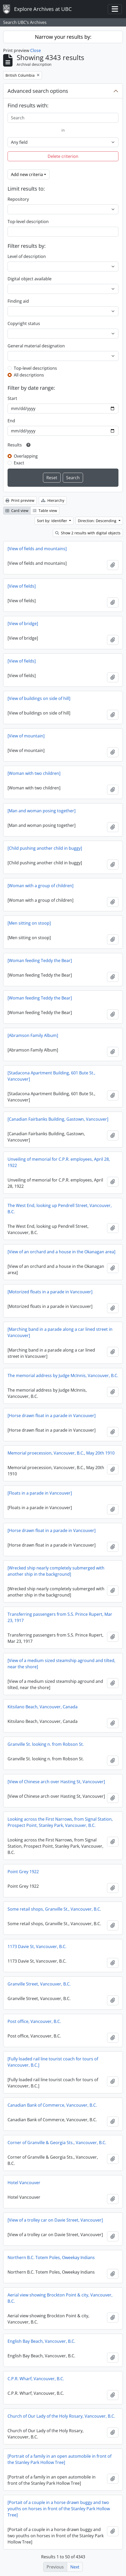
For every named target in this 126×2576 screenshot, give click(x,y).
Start (12, 398)
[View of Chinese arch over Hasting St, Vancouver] (56, 1782)
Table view (45, 510)
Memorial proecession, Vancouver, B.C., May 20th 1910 (61, 1453)
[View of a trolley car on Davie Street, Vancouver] (55, 2220)
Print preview (19, 500)
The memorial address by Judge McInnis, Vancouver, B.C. (63, 1375)
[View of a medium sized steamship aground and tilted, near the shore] (61, 1664)
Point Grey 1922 (23, 1871)
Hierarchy (52, 500)
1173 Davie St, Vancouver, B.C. (37, 1946)
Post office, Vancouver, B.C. (34, 2021)
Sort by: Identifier (52, 520)
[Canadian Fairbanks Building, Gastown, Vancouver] (58, 1119)
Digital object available (30, 279)
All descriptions (29, 375)
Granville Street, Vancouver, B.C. (39, 1984)
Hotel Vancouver (24, 2182)
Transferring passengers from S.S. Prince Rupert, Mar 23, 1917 (60, 1617)
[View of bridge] (23, 623)
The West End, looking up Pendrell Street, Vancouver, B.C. (60, 1209)
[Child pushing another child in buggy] (45, 848)
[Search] (63, 118)
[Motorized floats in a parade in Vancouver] (50, 1292)
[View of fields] (22, 586)
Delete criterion (63, 156)
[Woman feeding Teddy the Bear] (40, 960)
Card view (16, 510)
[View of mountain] (26, 736)
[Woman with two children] (34, 773)
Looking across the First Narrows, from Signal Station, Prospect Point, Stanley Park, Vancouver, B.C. (60, 1822)
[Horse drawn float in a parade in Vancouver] (52, 1415)
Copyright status (24, 323)
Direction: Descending (97, 520)
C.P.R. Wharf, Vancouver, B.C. (36, 2379)
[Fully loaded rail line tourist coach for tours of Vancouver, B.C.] (53, 2062)
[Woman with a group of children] (40, 885)
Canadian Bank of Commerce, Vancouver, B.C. (52, 2105)
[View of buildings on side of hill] (39, 698)
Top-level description (28, 221)
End (11, 421)
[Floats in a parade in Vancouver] (40, 1493)
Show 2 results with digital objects (88, 532)
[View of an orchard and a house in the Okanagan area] (61, 1252)
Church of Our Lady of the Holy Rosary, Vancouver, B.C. (61, 2416)
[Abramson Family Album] (33, 1035)
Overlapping (26, 456)
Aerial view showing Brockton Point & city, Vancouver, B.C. (60, 2298)
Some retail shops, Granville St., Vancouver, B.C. (54, 1909)
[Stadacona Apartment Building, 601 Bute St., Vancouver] (51, 1076)
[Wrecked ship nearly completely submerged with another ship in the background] (56, 1571)
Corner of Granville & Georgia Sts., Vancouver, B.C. (57, 2142)
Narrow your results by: (63, 36)
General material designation (36, 346)
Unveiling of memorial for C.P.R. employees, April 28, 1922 (59, 1162)
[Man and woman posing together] (41, 811)
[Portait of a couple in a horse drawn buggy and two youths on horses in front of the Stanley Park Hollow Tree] (59, 2509)
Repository (18, 199)
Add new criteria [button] (27, 174)
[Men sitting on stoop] (29, 923)
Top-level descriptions (35, 368)
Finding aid (18, 301)
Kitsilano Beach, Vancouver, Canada (43, 1707)
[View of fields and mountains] (37, 548)
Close (35, 50)
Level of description (27, 256)
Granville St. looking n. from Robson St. (46, 1744)
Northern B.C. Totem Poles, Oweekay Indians (51, 2257)
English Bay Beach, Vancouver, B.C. (41, 2341)
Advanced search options (38, 90)
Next (74, 2567)
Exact (19, 463)
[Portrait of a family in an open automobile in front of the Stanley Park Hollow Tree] (59, 2459)
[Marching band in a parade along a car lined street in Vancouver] (60, 1332)
